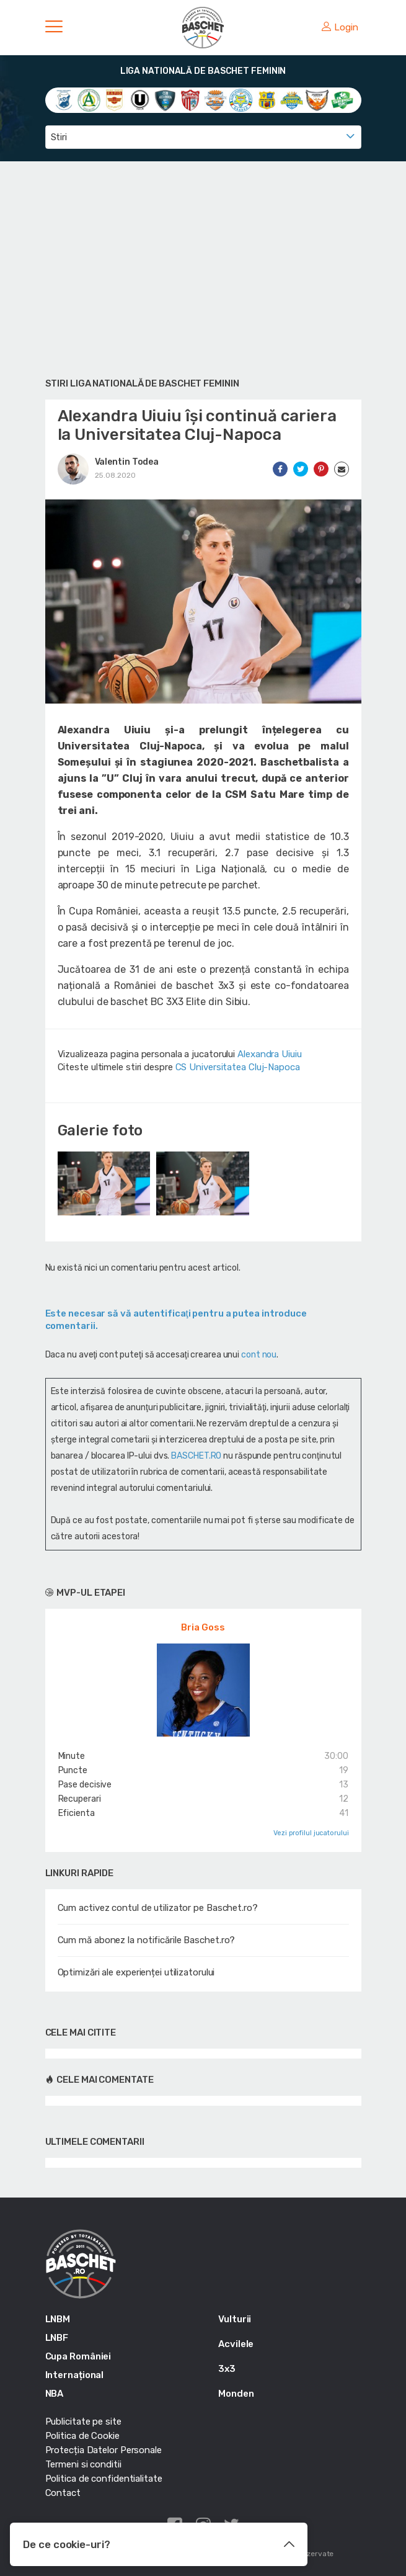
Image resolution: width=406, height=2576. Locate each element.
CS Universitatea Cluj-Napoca (237, 1067)
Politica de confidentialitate (103, 2478)
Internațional (74, 2375)
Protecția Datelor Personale (103, 2450)
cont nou (258, 1354)
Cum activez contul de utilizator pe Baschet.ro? (158, 1907)
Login (340, 27)
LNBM (58, 2319)
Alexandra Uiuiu (269, 1054)
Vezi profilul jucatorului (311, 1833)
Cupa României (78, 2356)
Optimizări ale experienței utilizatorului (136, 1972)
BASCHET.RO (196, 1456)
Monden (236, 2393)
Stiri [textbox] (59, 137)
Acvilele (236, 2344)
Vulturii (234, 2319)
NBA (54, 2393)
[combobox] (203, 137)
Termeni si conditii (83, 2464)
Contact (63, 2492)
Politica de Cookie (82, 2435)
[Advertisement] (203, 267)
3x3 (227, 2368)
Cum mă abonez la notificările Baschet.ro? (147, 1940)
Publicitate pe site (83, 2421)
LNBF (57, 2337)
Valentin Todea (127, 462)
